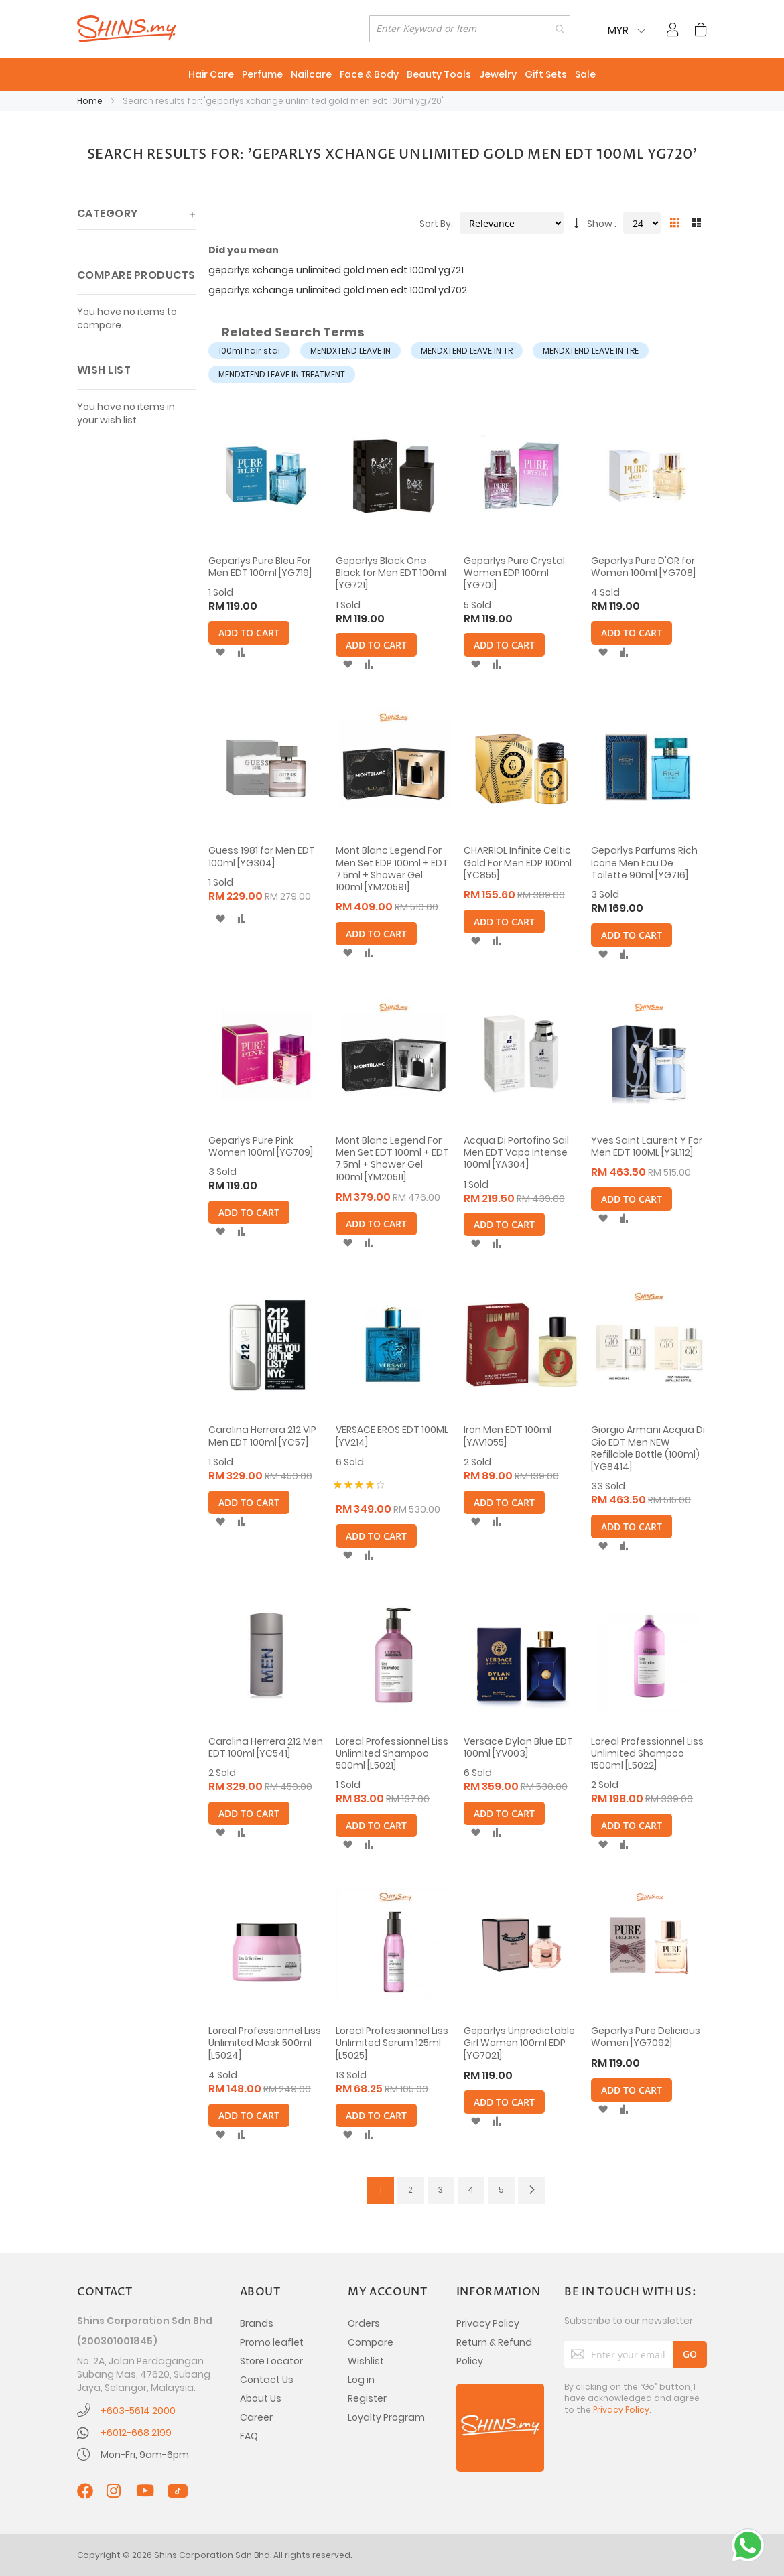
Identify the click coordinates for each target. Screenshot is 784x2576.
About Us (260, 2398)
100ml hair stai (249, 350)
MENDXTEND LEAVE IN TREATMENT (281, 374)
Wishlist (366, 2361)
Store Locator (271, 2361)
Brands (256, 2323)
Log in (361, 2379)
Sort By (435, 223)
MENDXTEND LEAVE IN (350, 350)
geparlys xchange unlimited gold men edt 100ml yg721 (336, 270)
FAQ (249, 2436)
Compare (370, 2342)
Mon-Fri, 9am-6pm (145, 2454)
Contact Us (266, 2379)
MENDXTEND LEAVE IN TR (467, 350)
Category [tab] (107, 213)
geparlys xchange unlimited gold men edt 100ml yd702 (337, 290)
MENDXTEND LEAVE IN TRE (591, 350)
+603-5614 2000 (138, 2410)
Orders (364, 2323)
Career (256, 2417)
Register (367, 2398)
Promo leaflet (272, 2342)
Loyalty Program (386, 2417)
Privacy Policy (487, 2323)
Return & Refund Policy (494, 2351)
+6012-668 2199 (136, 2432)
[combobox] (469, 28)
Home (91, 101)
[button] (220, 653)
